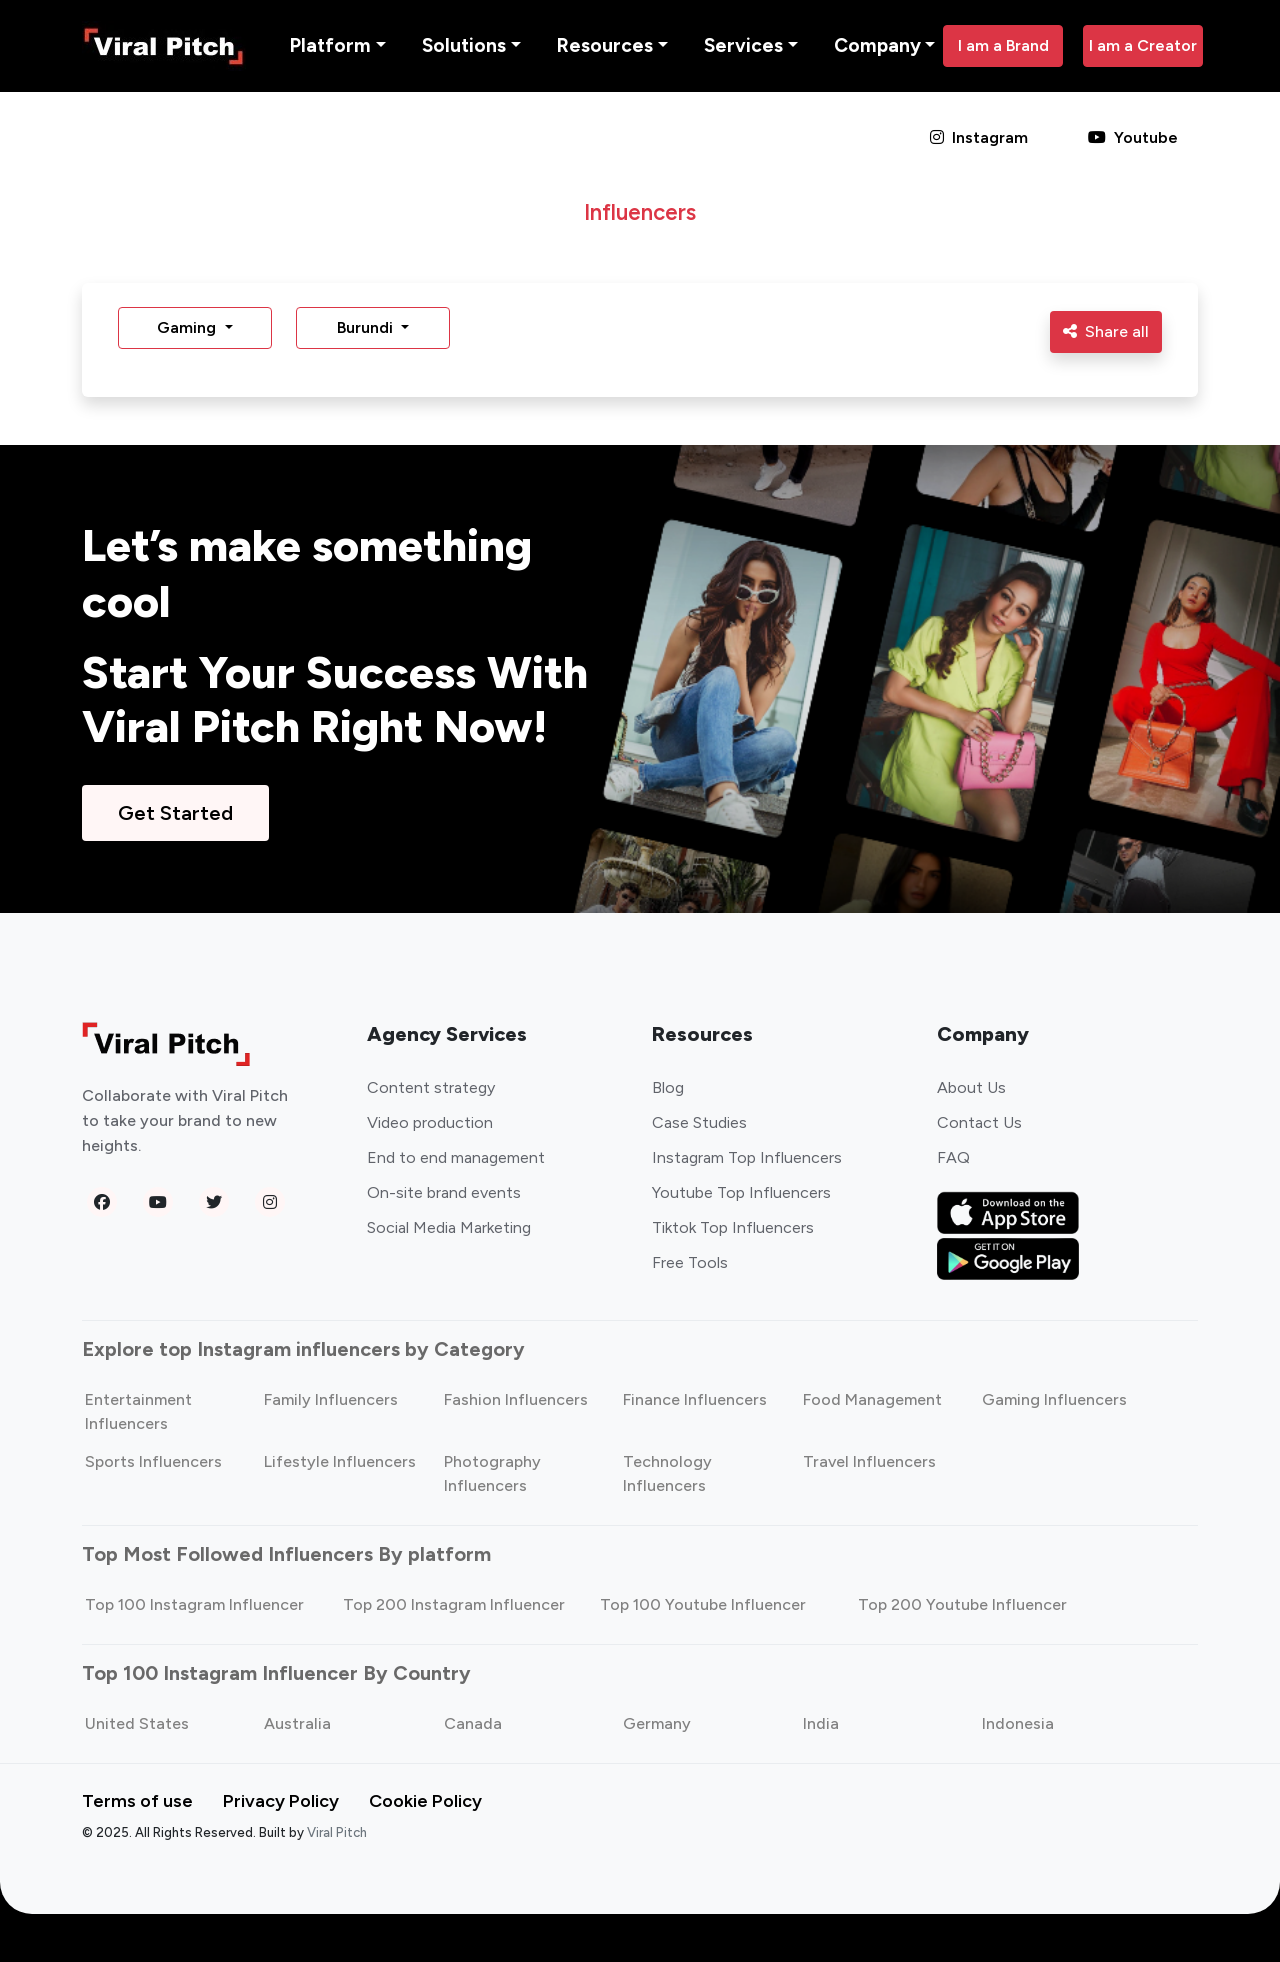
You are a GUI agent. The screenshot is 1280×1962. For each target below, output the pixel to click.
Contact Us (979, 1122)
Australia (297, 1723)
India (821, 1723)
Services (743, 45)
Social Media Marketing (449, 1227)
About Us (971, 1087)
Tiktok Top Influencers (733, 1227)
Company (877, 45)
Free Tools (690, 1262)
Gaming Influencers (1054, 1399)
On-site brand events (444, 1192)
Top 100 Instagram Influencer (194, 1604)
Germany (657, 1723)
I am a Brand (1003, 45)
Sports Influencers (153, 1461)
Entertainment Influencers (138, 1411)
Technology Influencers (667, 1473)
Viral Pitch (337, 1832)
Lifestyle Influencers (340, 1461)
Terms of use (137, 1801)
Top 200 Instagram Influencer (454, 1604)
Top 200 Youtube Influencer (962, 1604)
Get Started (175, 813)
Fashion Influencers (516, 1399)
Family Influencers (331, 1399)
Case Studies (699, 1122)
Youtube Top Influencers (741, 1192)
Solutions (464, 45)
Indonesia (1018, 1723)
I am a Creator (1143, 45)
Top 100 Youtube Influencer (703, 1604)
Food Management (872, 1399)
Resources (605, 45)
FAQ (953, 1157)
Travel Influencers (869, 1461)
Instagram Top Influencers (747, 1157)
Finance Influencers (695, 1399)
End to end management (456, 1157)
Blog (668, 1087)
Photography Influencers (492, 1473)
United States (137, 1723)
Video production (430, 1122)
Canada (473, 1723)
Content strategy (431, 1087)
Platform (330, 45)
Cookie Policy (425, 1801)
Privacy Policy (281, 1801)
